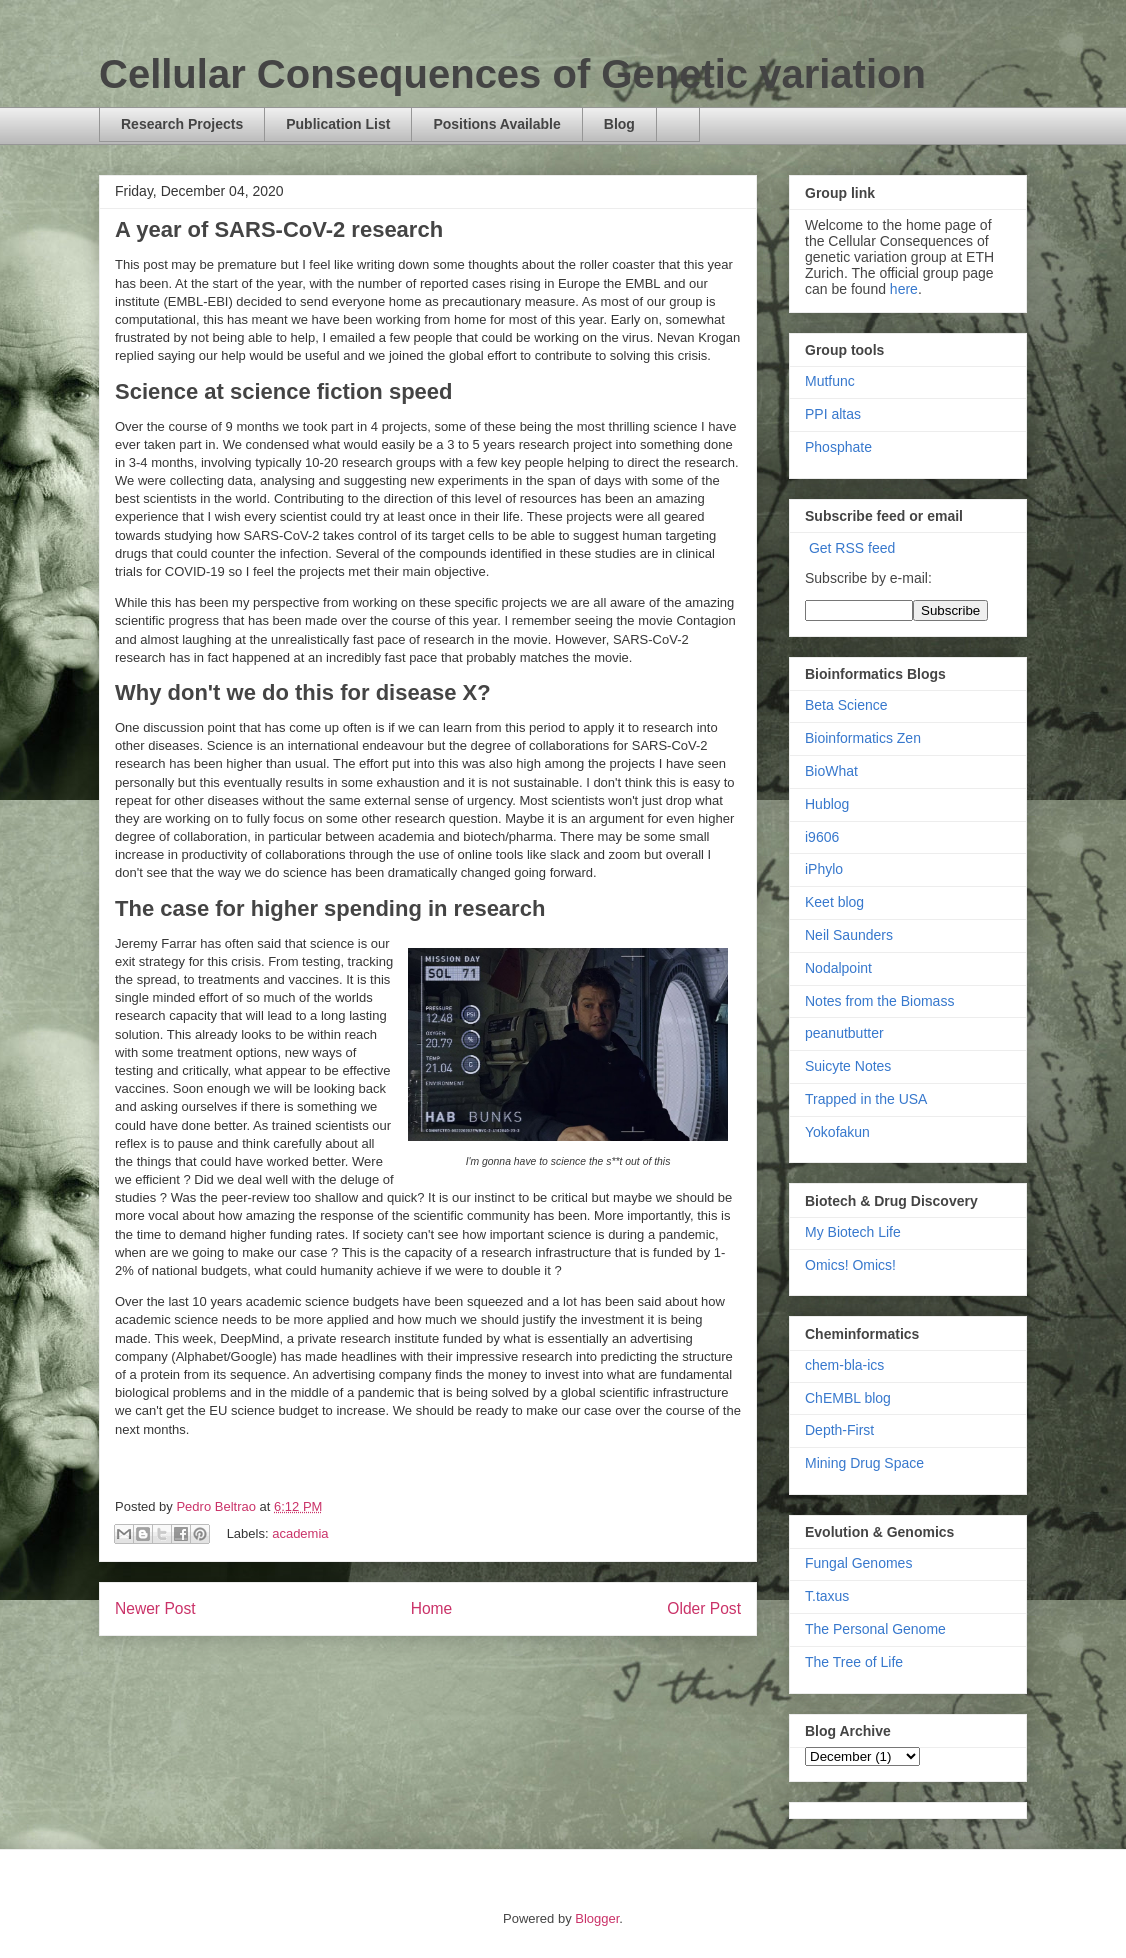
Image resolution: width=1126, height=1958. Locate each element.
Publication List (338, 124)
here (904, 289)
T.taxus (827, 1596)
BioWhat (831, 771)
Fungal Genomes (858, 1563)
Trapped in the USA (866, 1099)
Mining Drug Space (864, 1463)
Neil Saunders (849, 935)
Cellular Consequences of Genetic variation (512, 74)
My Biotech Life (853, 1232)
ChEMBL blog (848, 1398)
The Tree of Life (854, 1662)
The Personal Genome (875, 1629)
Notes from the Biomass (879, 1001)
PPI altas (833, 414)
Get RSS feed (852, 548)
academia (300, 1533)
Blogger (597, 1918)
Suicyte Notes (848, 1066)
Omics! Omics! (850, 1265)
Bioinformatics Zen (863, 738)
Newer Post (155, 1608)
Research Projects (182, 124)
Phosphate (838, 447)
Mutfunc (830, 381)
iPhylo (824, 869)
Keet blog (834, 902)
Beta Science (846, 705)
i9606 (822, 837)
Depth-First (839, 1430)
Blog (619, 124)
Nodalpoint (838, 968)
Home (432, 1608)
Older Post (704, 1608)
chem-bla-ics (844, 1365)
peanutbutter (844, 1033)
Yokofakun (837, 1132)
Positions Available (496, 124)
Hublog (827, 804)
